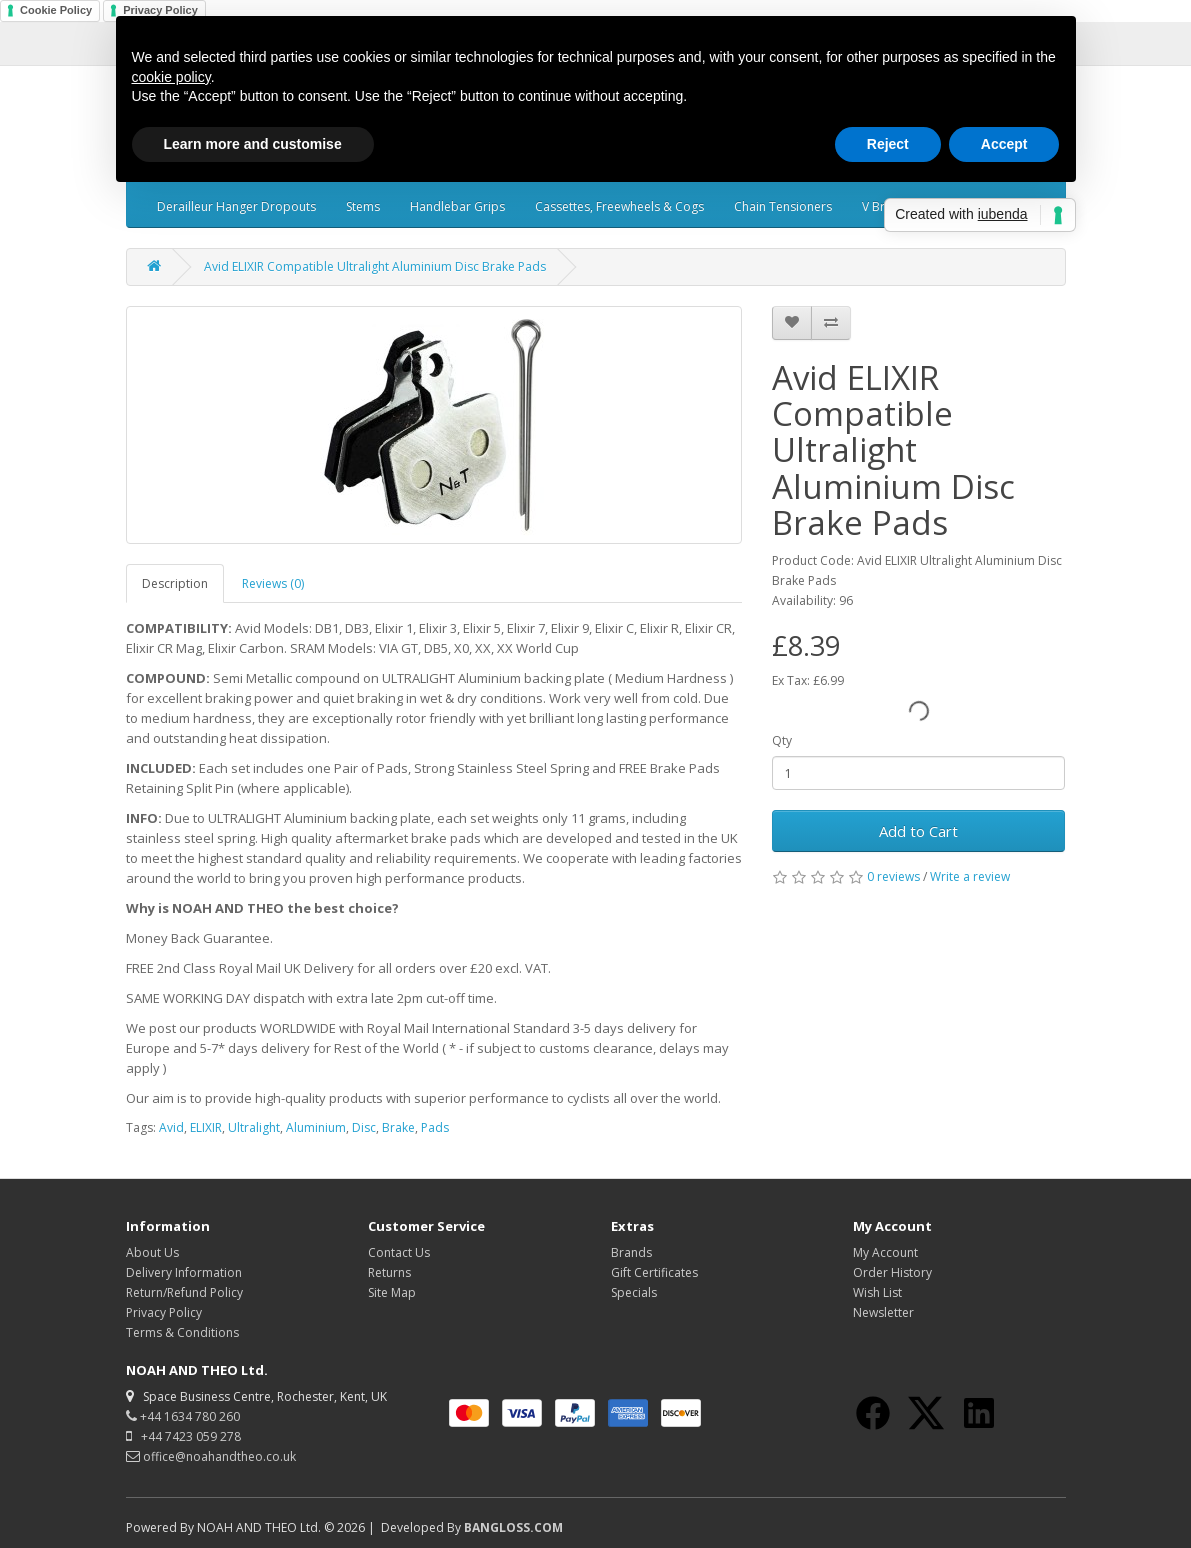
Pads (435, 1127)
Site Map (392, 1292)
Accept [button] (1004, 144)
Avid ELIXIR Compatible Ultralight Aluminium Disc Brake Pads (375, 266)
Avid (171, 1127)
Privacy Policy (164, 1312)
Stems (363, 206)
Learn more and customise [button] (253, 144)
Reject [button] (888, 144)
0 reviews (893, 876)
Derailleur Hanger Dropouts (236, 206)
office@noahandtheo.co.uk (211, 1456)
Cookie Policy (56, 10)
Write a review (970, 876)
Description (175, 583)
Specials (634, 1292)
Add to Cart (918, 831)
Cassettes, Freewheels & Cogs (619, 206)
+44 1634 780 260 (183, 1416)
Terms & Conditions (182, 1332)
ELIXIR (206, 1127)
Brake (398, 1127)
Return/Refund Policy (184, 1292)
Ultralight (254, 1127)
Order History (892, 1272)
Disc (364, 1127)
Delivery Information (184, 1272)
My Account (885, 1252)
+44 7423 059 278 (183, 1436)
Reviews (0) (273, 583)
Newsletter (883, 1312)
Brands (631, 1252)
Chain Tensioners (783, 206)
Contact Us (399, 1252)
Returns (389, 1272)
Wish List (877, 1292)
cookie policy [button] (171, 77)
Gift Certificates (654, 1272)
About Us (152, 1252)
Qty (782, 740)
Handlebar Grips (457, 206)
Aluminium (316, 1127)
